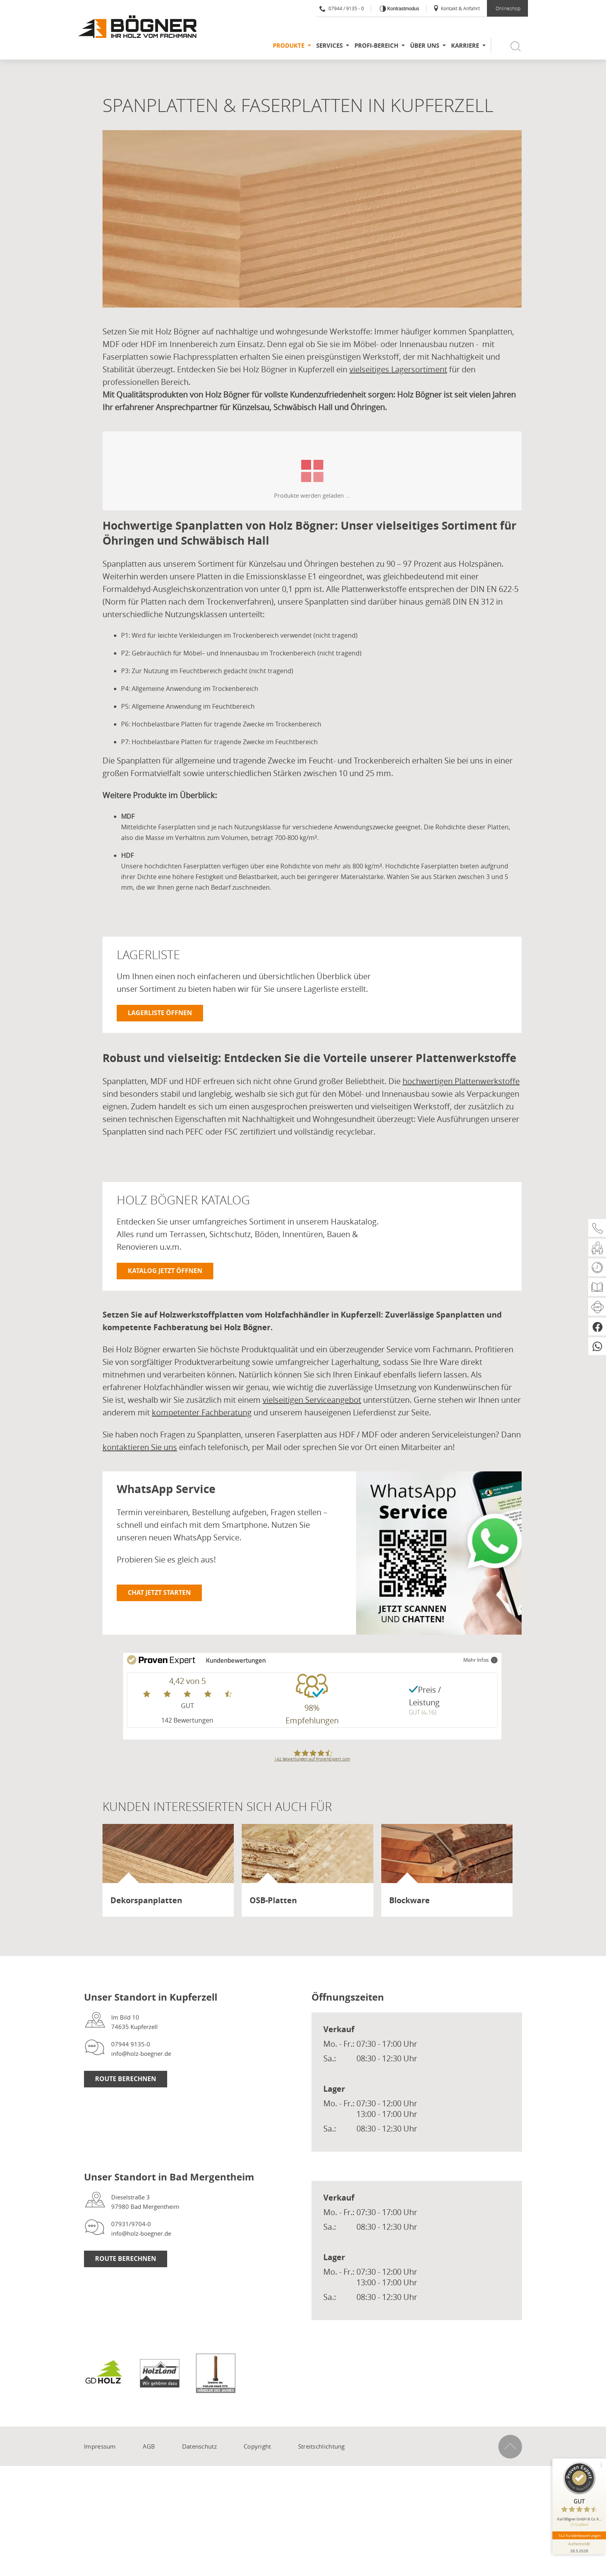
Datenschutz (199, 2446)
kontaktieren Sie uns (140, 1447)
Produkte (288, 45)
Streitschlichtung (321, 2446)
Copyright (257, 2446)
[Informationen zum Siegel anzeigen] (579, 2546)
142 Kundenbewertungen (579, 2535)
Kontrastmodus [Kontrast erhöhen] (402, 8)
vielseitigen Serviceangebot (312, 1399)
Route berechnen (125, 2078)
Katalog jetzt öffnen (165, 1270)
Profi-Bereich (376, 45)
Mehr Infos (480, 1659)
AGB (149, 2446)
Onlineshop (508, 8)
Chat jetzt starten (159, 1592)
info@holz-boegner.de (141, 2053)
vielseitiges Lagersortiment (398, 369)
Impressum (100, 2446)
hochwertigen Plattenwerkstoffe (461, 1081)
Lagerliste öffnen (160, 1012)
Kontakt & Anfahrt (456, 8)
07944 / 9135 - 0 (341, 8)
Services (329, 45)
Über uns (424, 45)
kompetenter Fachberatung (202, 1412)
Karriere (465, 45)
